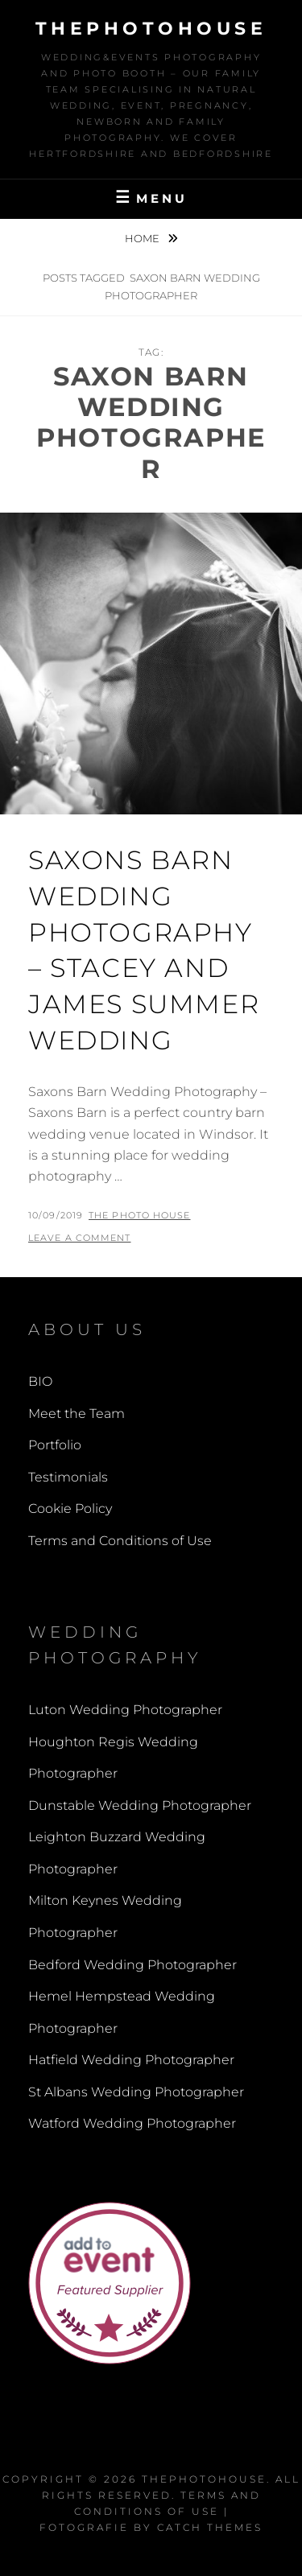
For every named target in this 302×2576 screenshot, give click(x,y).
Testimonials (68, 1477)
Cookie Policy (70, 1508)
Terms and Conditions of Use (120, 1540)
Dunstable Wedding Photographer (139, 1805)
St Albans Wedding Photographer (136, 2092)
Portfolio (54, 1445)
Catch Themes (210, 2527)
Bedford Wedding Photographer (132, 1964)
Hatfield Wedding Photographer (131, 2059)
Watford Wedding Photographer (132, 2123)
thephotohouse (151, 28)
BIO (40, 1381)
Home (143, 238)
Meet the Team (76, 1413)
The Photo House (140, 1215)
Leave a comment (79, 1237)
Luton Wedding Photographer (125, 1709)
